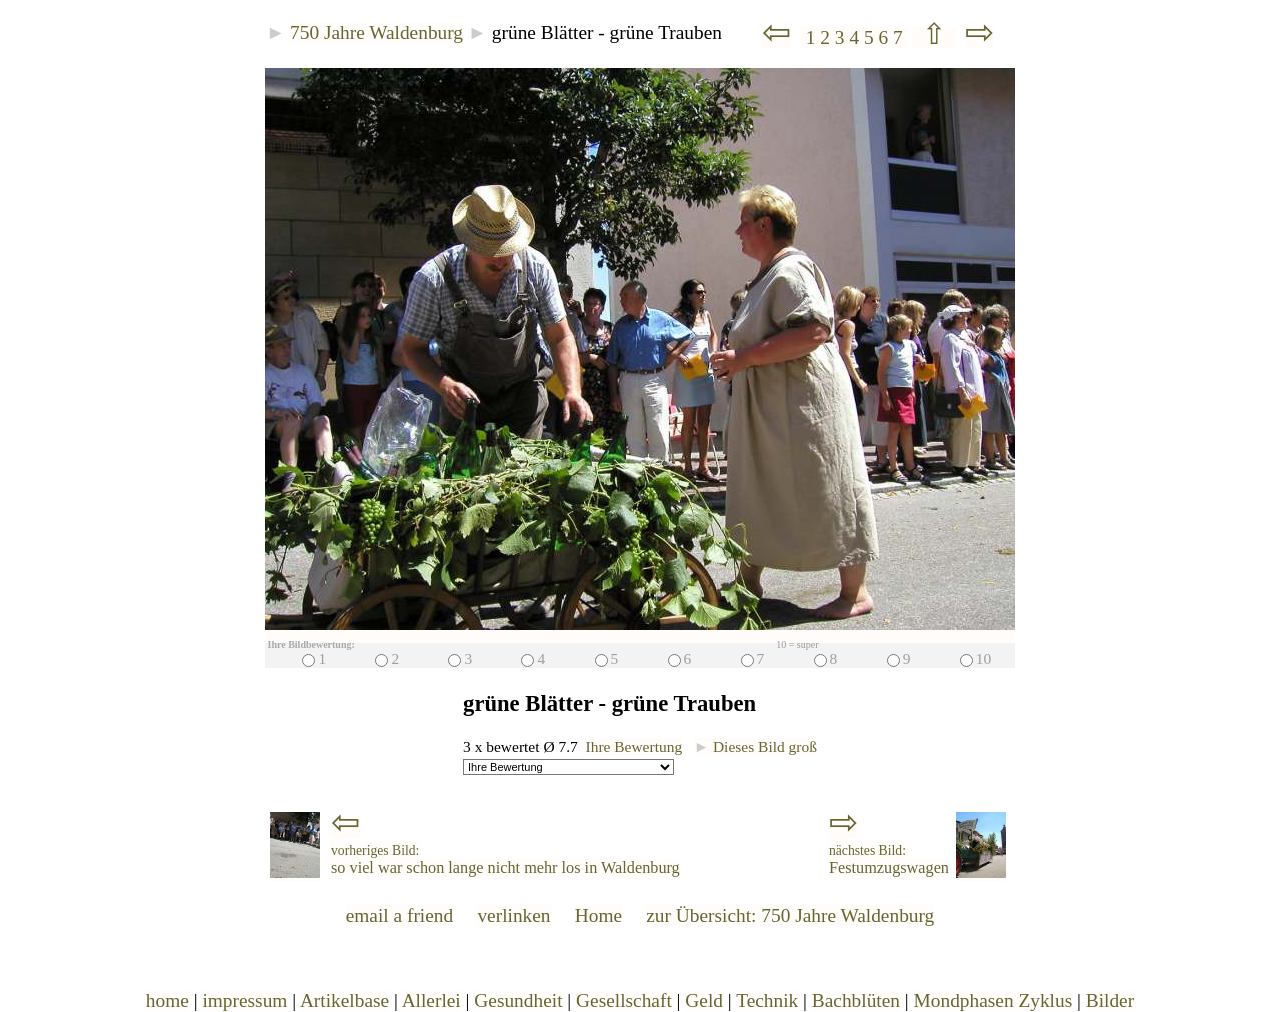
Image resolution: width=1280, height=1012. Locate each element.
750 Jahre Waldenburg (376, 32)
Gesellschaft (624, 1000)
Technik (767, 1000)
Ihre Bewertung (634, 746)
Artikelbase (344, 1000)
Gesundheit (518, 1000)
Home (598, 915)
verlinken (513, 915)
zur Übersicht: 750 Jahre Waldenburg (790, 915)
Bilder (1110, 1000)
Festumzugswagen (889, 860)
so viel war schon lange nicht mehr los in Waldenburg (505, 860)
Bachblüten (856, 1000)
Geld (704, 1000)
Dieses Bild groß (755, 746)
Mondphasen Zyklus (993, 1000)
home (167, 1000)
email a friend (400, 915)
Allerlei (431, 1000)
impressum (244, 1000)
